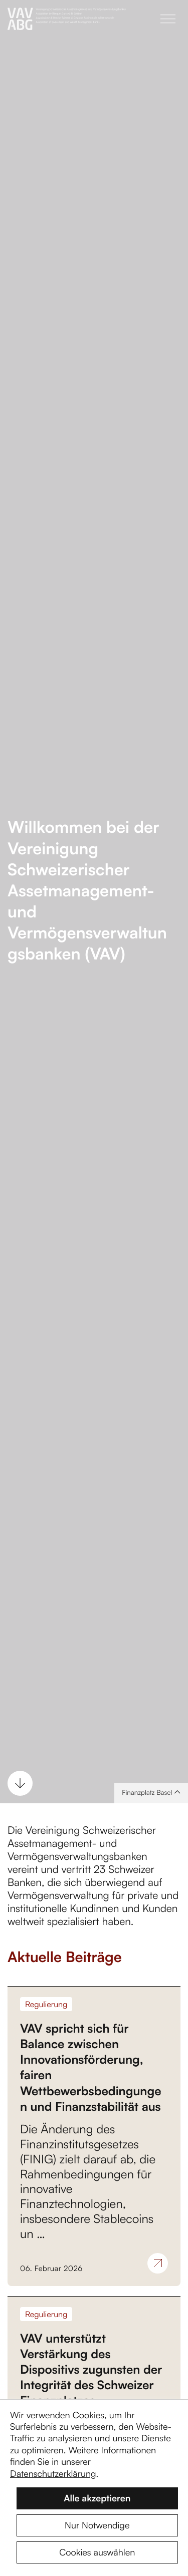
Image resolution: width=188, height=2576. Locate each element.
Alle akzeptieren (97, 2498)
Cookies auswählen (97, 2552)
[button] (168, 19)
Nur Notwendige (97, 2525)
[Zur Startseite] (94, 19)
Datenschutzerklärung (53, 2473)
